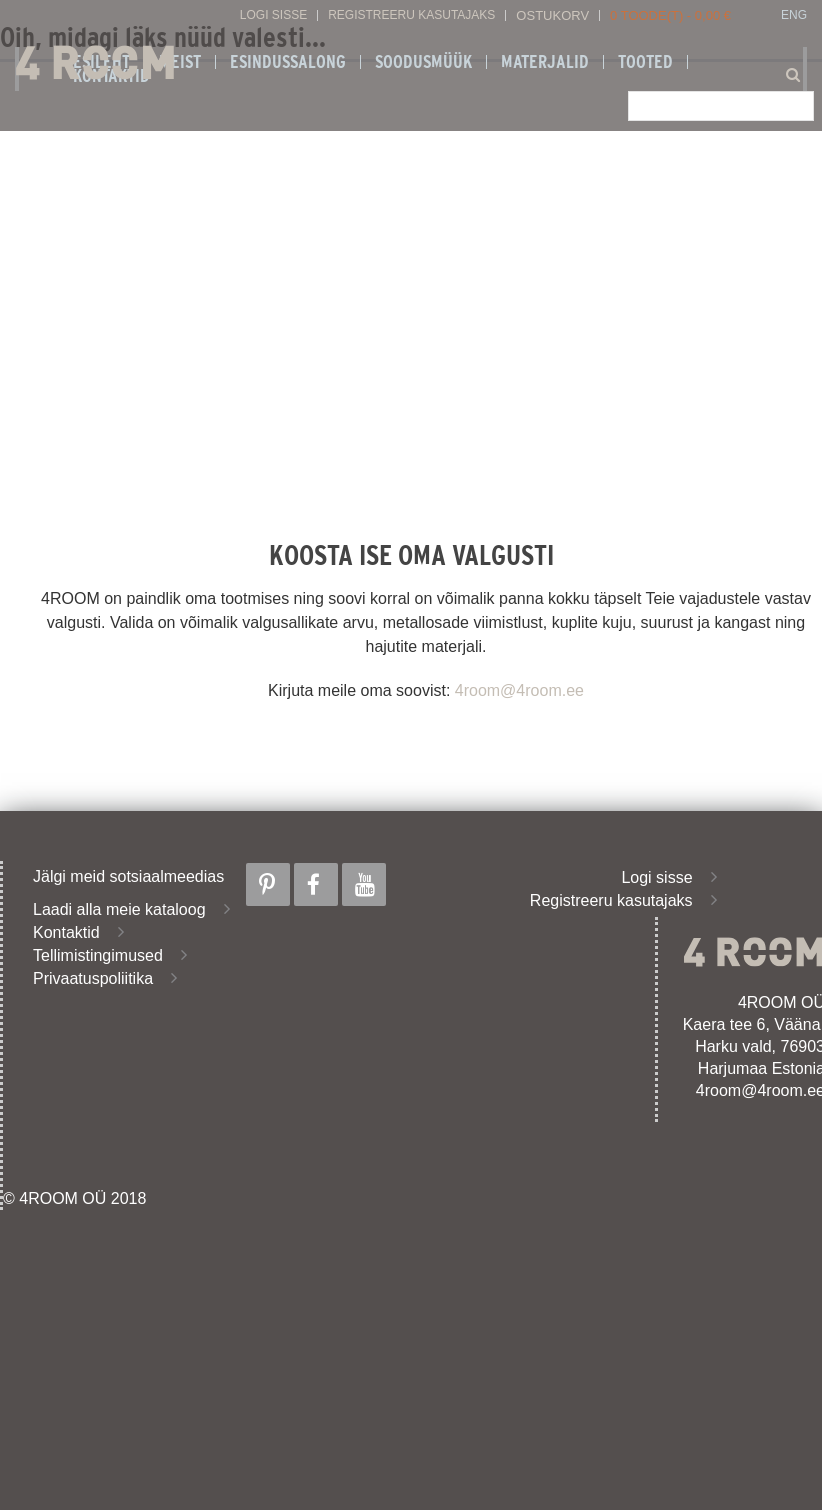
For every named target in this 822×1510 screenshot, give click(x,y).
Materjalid (545, 62)
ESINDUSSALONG (288, 62)
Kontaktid (66, 932)
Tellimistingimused (98, 955)
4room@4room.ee (519, 690)
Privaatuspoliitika (93, 978)
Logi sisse (273, 15)
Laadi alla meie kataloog (119, 909)
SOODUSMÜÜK (423, 62)
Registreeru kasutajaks (411, 15)
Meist (180, 62)
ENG (794, 15)
